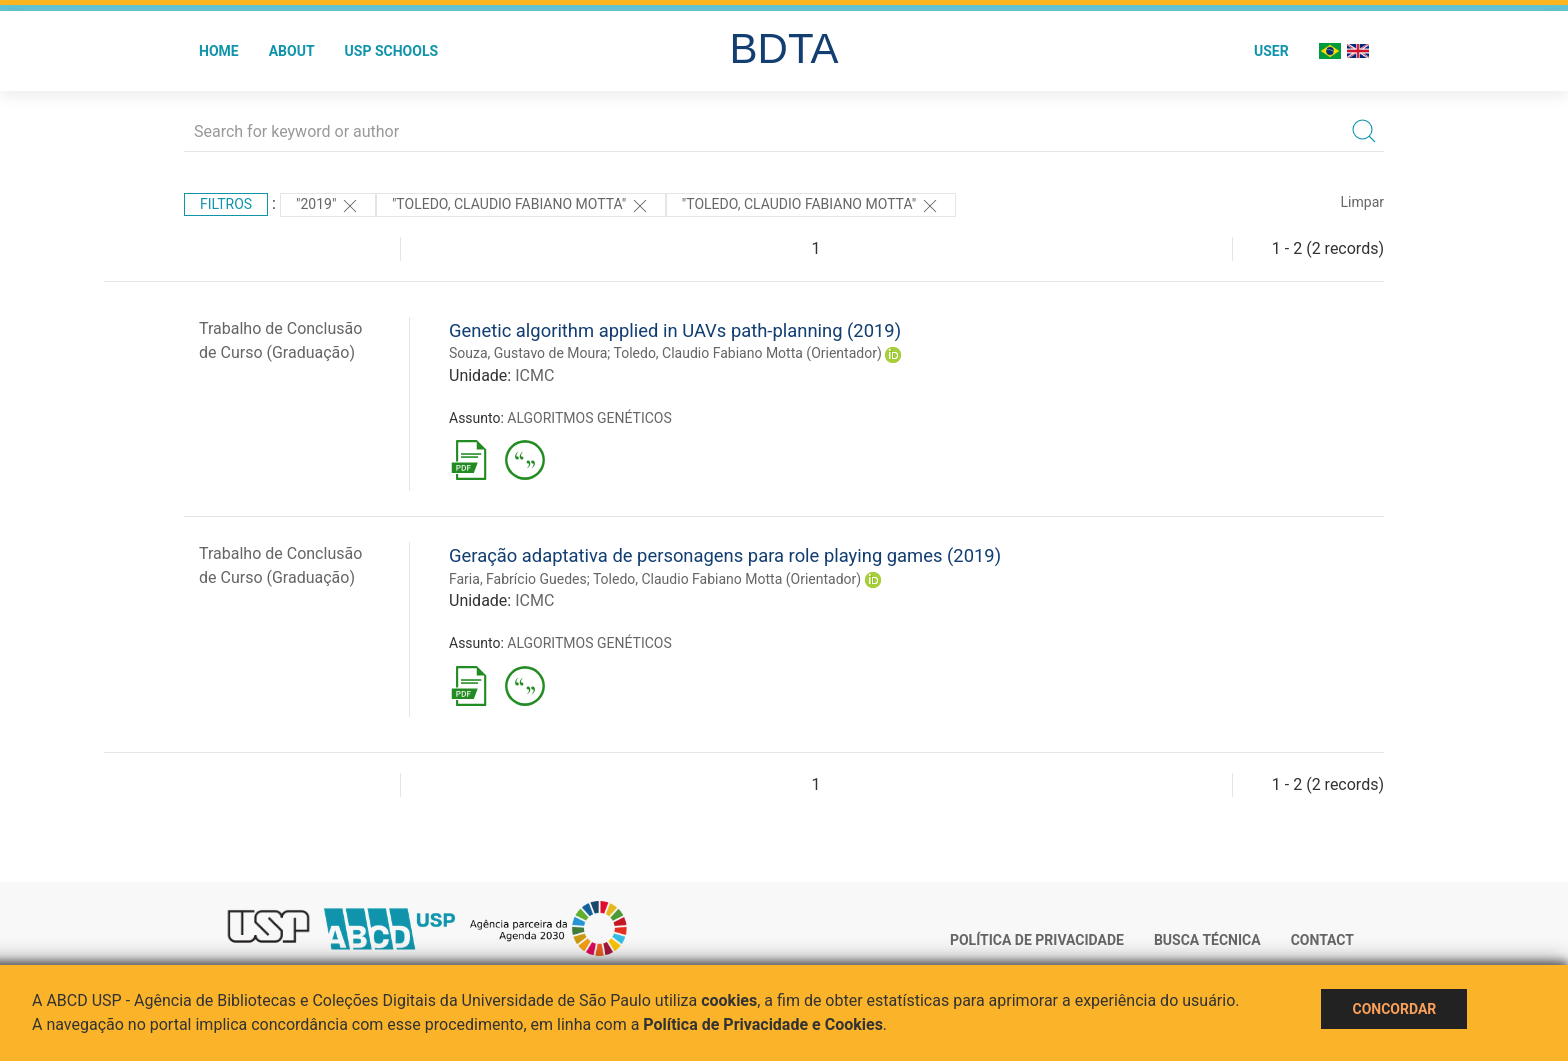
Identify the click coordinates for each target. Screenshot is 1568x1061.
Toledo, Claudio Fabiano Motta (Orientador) (748, 353)
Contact (1322, 940)
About (292, 51)
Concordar (1394, 1009)
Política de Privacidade (1037, 940)
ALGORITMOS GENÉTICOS (589, 418)
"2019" (328, 206)
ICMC (534, 375)
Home (219, 51)
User (1271, 51)
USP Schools (392, 51)
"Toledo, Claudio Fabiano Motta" (521, 206)
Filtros (226, 204)
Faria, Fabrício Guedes (518, 579)
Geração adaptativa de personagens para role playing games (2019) (725, 555)
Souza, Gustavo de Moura (528, 353)
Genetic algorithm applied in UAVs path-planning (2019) (675, 330)
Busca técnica (1207, 940)
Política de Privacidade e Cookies (763, 1024)
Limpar (1362, 202)
